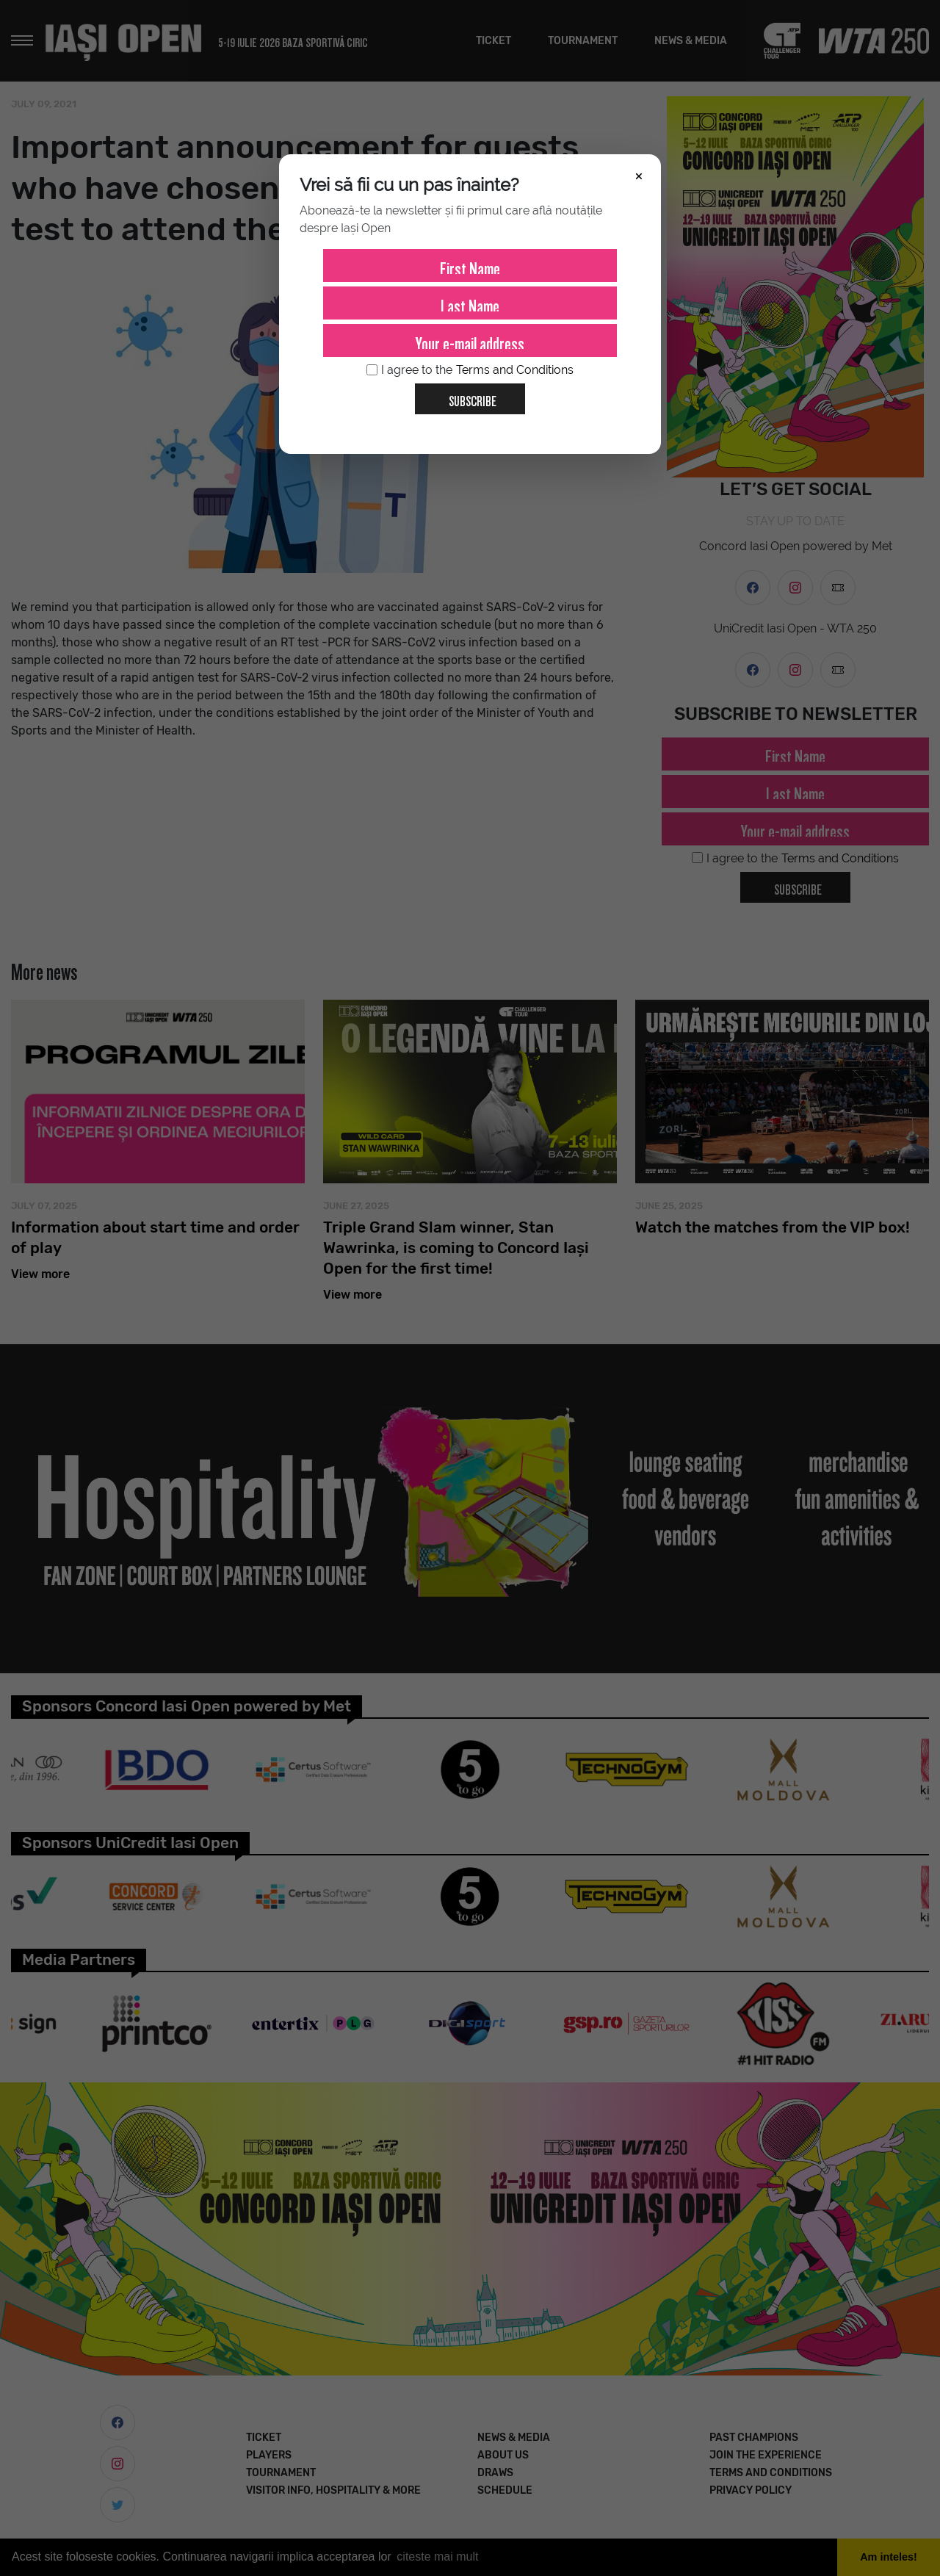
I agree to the (470, 370)
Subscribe (466, 396)
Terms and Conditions (515, 370)
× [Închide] (638, 175)
